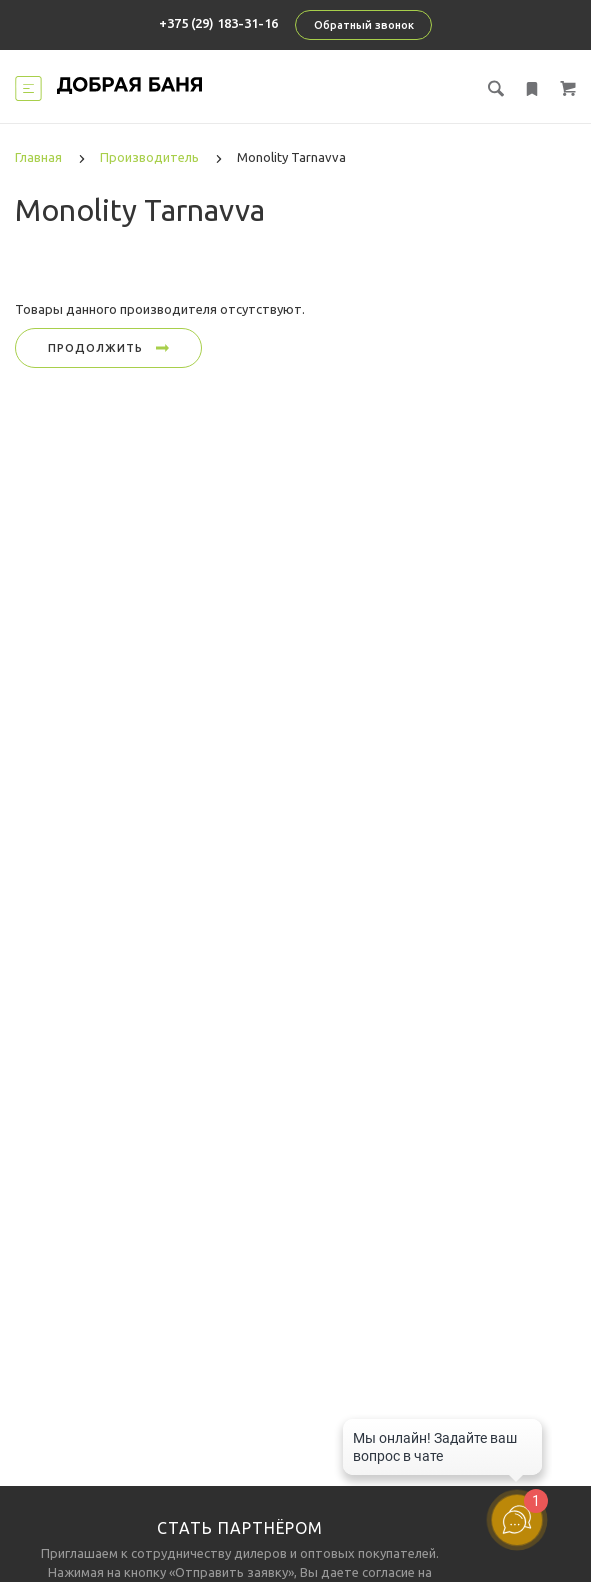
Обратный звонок (364, 25)
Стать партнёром (240, 1528)
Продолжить (108, 348)
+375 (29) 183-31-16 (218, 23)
